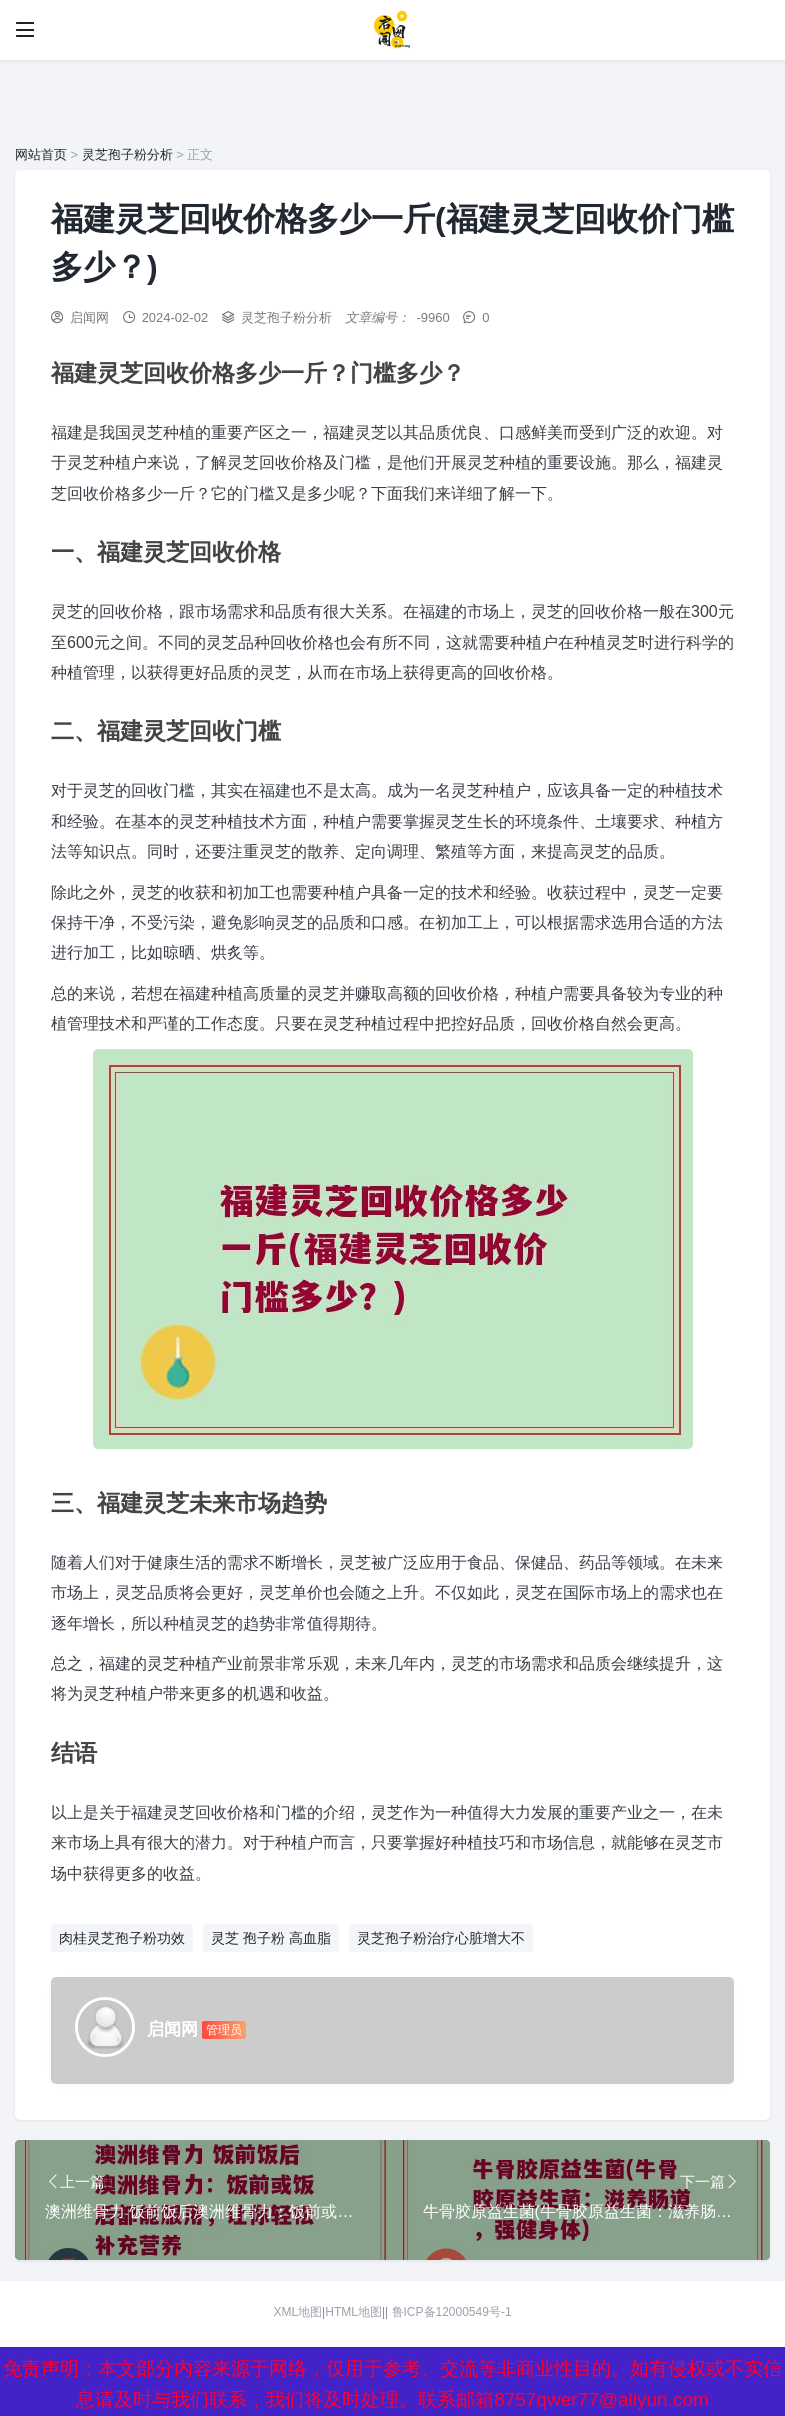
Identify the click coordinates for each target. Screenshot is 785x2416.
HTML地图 (353, 2312)
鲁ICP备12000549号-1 (452, 2312)
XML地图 (297, 2312)
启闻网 (89, 317)
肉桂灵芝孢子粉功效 (122, 1938)
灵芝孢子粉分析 (127, 154)
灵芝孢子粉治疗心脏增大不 (441, 1938)
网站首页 (41, 154)
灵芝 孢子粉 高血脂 (271, 1938)
